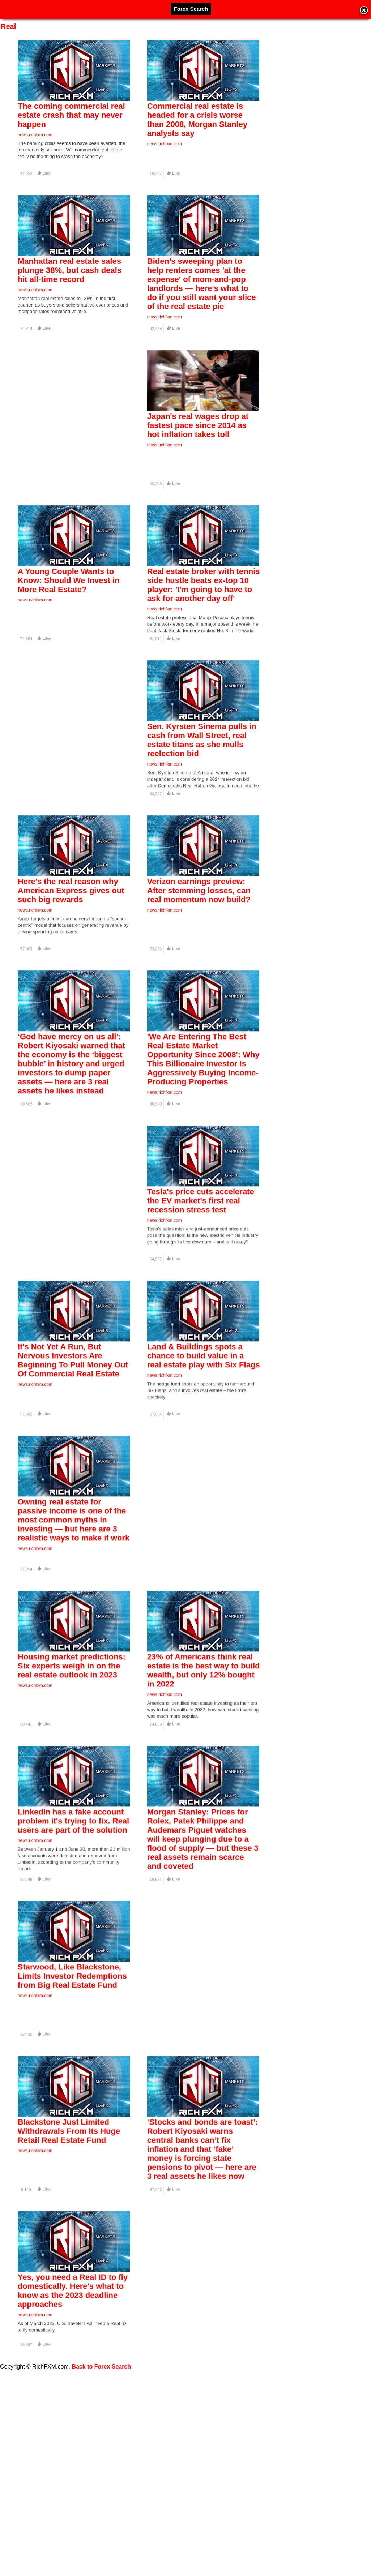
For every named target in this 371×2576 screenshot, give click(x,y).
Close (363, 10)
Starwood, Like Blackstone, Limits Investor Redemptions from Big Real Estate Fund (72, 2118)
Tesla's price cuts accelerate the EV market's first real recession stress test (200, 1283)
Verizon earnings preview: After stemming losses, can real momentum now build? (199, 949)
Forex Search (191, 9)
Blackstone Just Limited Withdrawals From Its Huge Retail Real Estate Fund (69, 2285)
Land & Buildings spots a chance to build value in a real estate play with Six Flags (203, 1450)
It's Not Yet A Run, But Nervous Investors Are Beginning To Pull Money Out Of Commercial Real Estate (73, 1455)
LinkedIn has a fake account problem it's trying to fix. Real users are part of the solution (73, 1951)
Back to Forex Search (101, 2366)
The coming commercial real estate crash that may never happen (71, 115)
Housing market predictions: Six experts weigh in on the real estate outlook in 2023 (71, 1784)
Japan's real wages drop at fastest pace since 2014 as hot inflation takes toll (197, 449)
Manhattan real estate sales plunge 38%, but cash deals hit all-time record (69, 282)
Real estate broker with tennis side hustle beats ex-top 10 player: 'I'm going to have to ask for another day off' (203, 621)
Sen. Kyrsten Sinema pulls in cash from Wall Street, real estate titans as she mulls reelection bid (201, 787)
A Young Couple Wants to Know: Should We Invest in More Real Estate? (69, 616)
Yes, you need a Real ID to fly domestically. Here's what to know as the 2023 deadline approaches (73, 2456)
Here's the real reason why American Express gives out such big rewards (71, 949)
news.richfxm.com (35, 134)
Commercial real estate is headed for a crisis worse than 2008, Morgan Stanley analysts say (197, 120)
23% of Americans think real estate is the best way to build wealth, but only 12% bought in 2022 (203, 1789)
